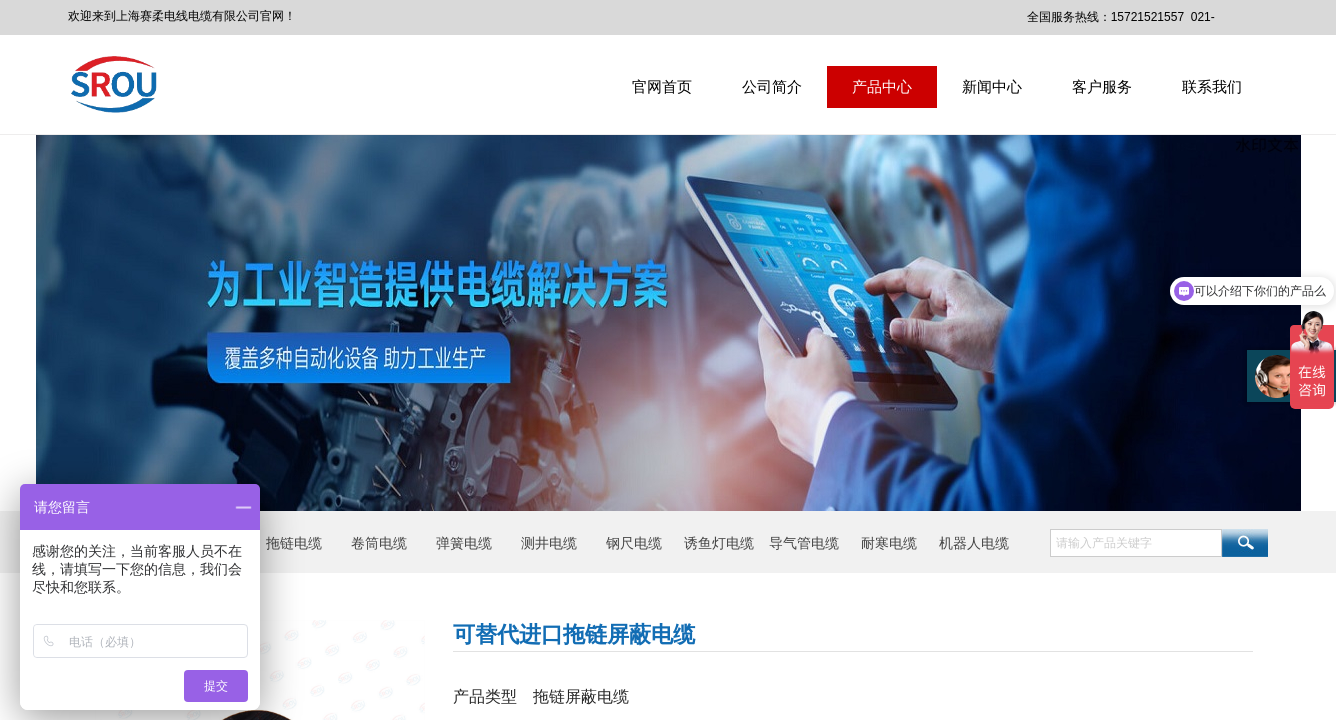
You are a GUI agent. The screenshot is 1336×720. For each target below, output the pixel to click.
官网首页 (662, 86)
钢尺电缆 (634, 543)
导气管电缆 (804, 543)
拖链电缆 (294, 543)
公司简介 (772, 86)
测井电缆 (549, 543)
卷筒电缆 (379, 543)
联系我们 (1212, 86)
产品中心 (882, 86)
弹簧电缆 (464, 543)
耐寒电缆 (889, 543)
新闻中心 (992, 86)
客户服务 (1102, 86)
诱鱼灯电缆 (719, 543)
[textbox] (1136, 543)
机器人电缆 (974, 543)
